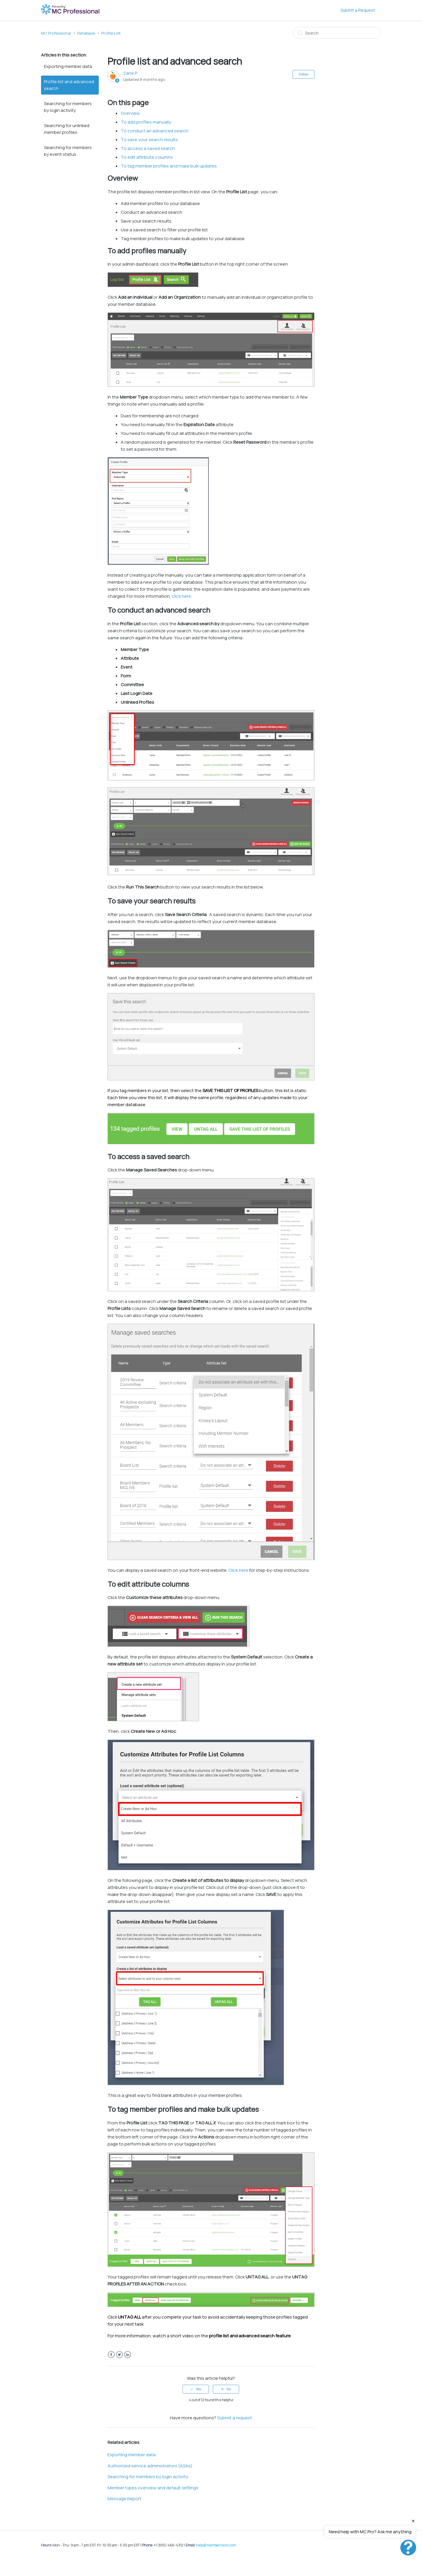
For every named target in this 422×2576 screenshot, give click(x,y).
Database (86, 33)
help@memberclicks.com (216, 2545)
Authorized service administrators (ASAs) (150, 2466)
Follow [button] (303, 74)
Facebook (111, 2354)
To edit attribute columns (147, 157)
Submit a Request (358, 10)
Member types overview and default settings (153, 2488)
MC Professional (56, 33)
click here (181, 596)
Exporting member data (68, 66)
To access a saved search (148, 148)
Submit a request (234, 2418)
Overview (130, 113)
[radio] (196, 2389)
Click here (238, 1570)
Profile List (111, 33)
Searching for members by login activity (68, 106)
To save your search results (149, 139)
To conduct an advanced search (154, 131)
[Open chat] (408, 2547)
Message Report (124, 2498)
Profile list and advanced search (69, 84)
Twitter (119, 2354)
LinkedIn (127, 2354)
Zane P (130, 73)
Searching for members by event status (68, 150)
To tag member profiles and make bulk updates (169, 166)
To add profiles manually (146, 122)
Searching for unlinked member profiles (66, 128)
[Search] (337, 33)
